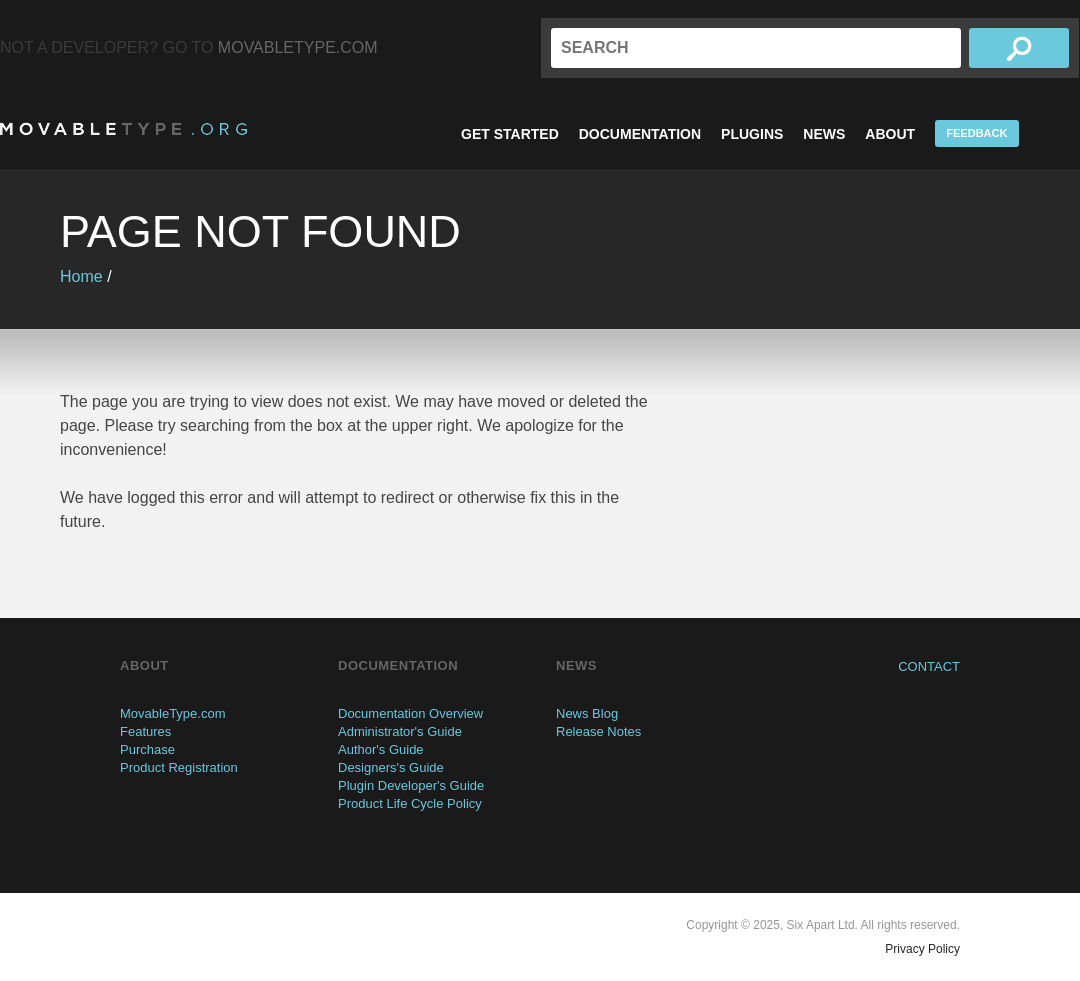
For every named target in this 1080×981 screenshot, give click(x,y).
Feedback (976, 133)
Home (81, 276)
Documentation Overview (410, 713)
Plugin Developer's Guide (411, 785)
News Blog (587, 713)
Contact (929, 666)
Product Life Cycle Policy (410, 803)
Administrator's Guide (400, 731)
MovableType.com (298, 47)
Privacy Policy (922, 949)
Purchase (147, 749)
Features (145, 731)
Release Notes (598, 731)
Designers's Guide (391, 767)
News (824, 134)
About (890, 134)
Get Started (510, 134)
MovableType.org (123, 129)
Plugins (752, 134)
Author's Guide (381, 749)
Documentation (640, 134)
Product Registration (179, 767)
